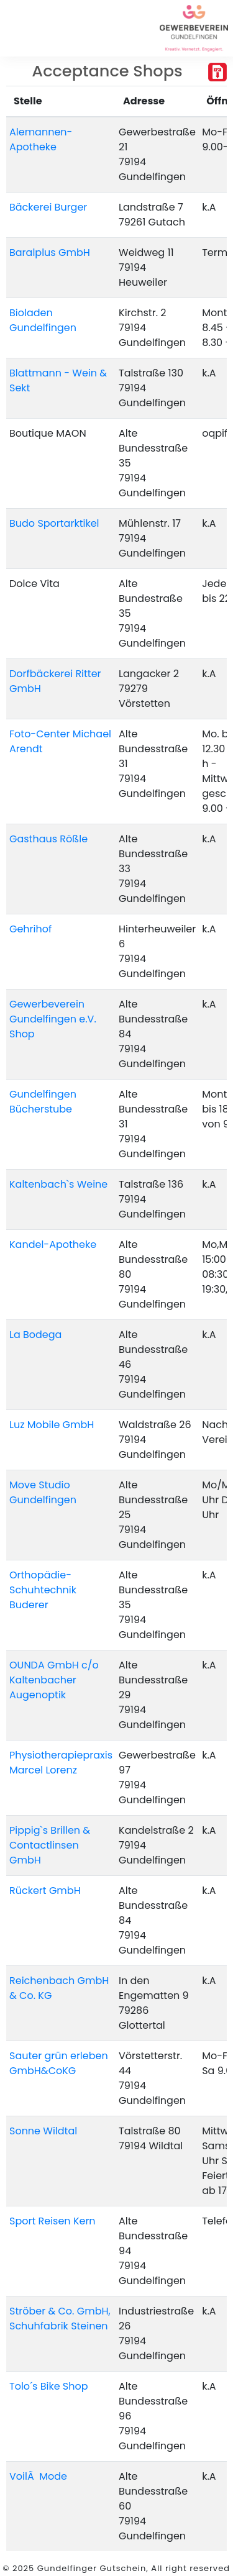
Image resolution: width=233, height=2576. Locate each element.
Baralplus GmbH (49, 252)
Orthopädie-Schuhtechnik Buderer (42, 1590)
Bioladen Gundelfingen (42, 320)
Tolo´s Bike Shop (48, 2386)
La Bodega (35, 1334)
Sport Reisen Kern (52, 2221)
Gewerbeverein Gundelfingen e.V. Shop (52, 1019)
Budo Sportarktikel (54, 523)
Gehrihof (30, 929)
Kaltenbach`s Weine (58, 1184)
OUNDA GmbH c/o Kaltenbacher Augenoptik (54, 1680)
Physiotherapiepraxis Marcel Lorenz (60, 1762)
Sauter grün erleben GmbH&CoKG (58, 2063)
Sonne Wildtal (43, 2131)
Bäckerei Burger (48, 207)
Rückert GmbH (45, 1890)
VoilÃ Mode (38, 2476)
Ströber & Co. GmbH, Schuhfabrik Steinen (60, 2318)
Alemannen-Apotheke (40, 139)
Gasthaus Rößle (48, 839)
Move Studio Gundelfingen (42, 1492)
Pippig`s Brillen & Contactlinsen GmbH (49, 1845)
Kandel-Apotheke (52, 1244)
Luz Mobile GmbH (51, 1425)
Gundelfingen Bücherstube (42, 1101)
